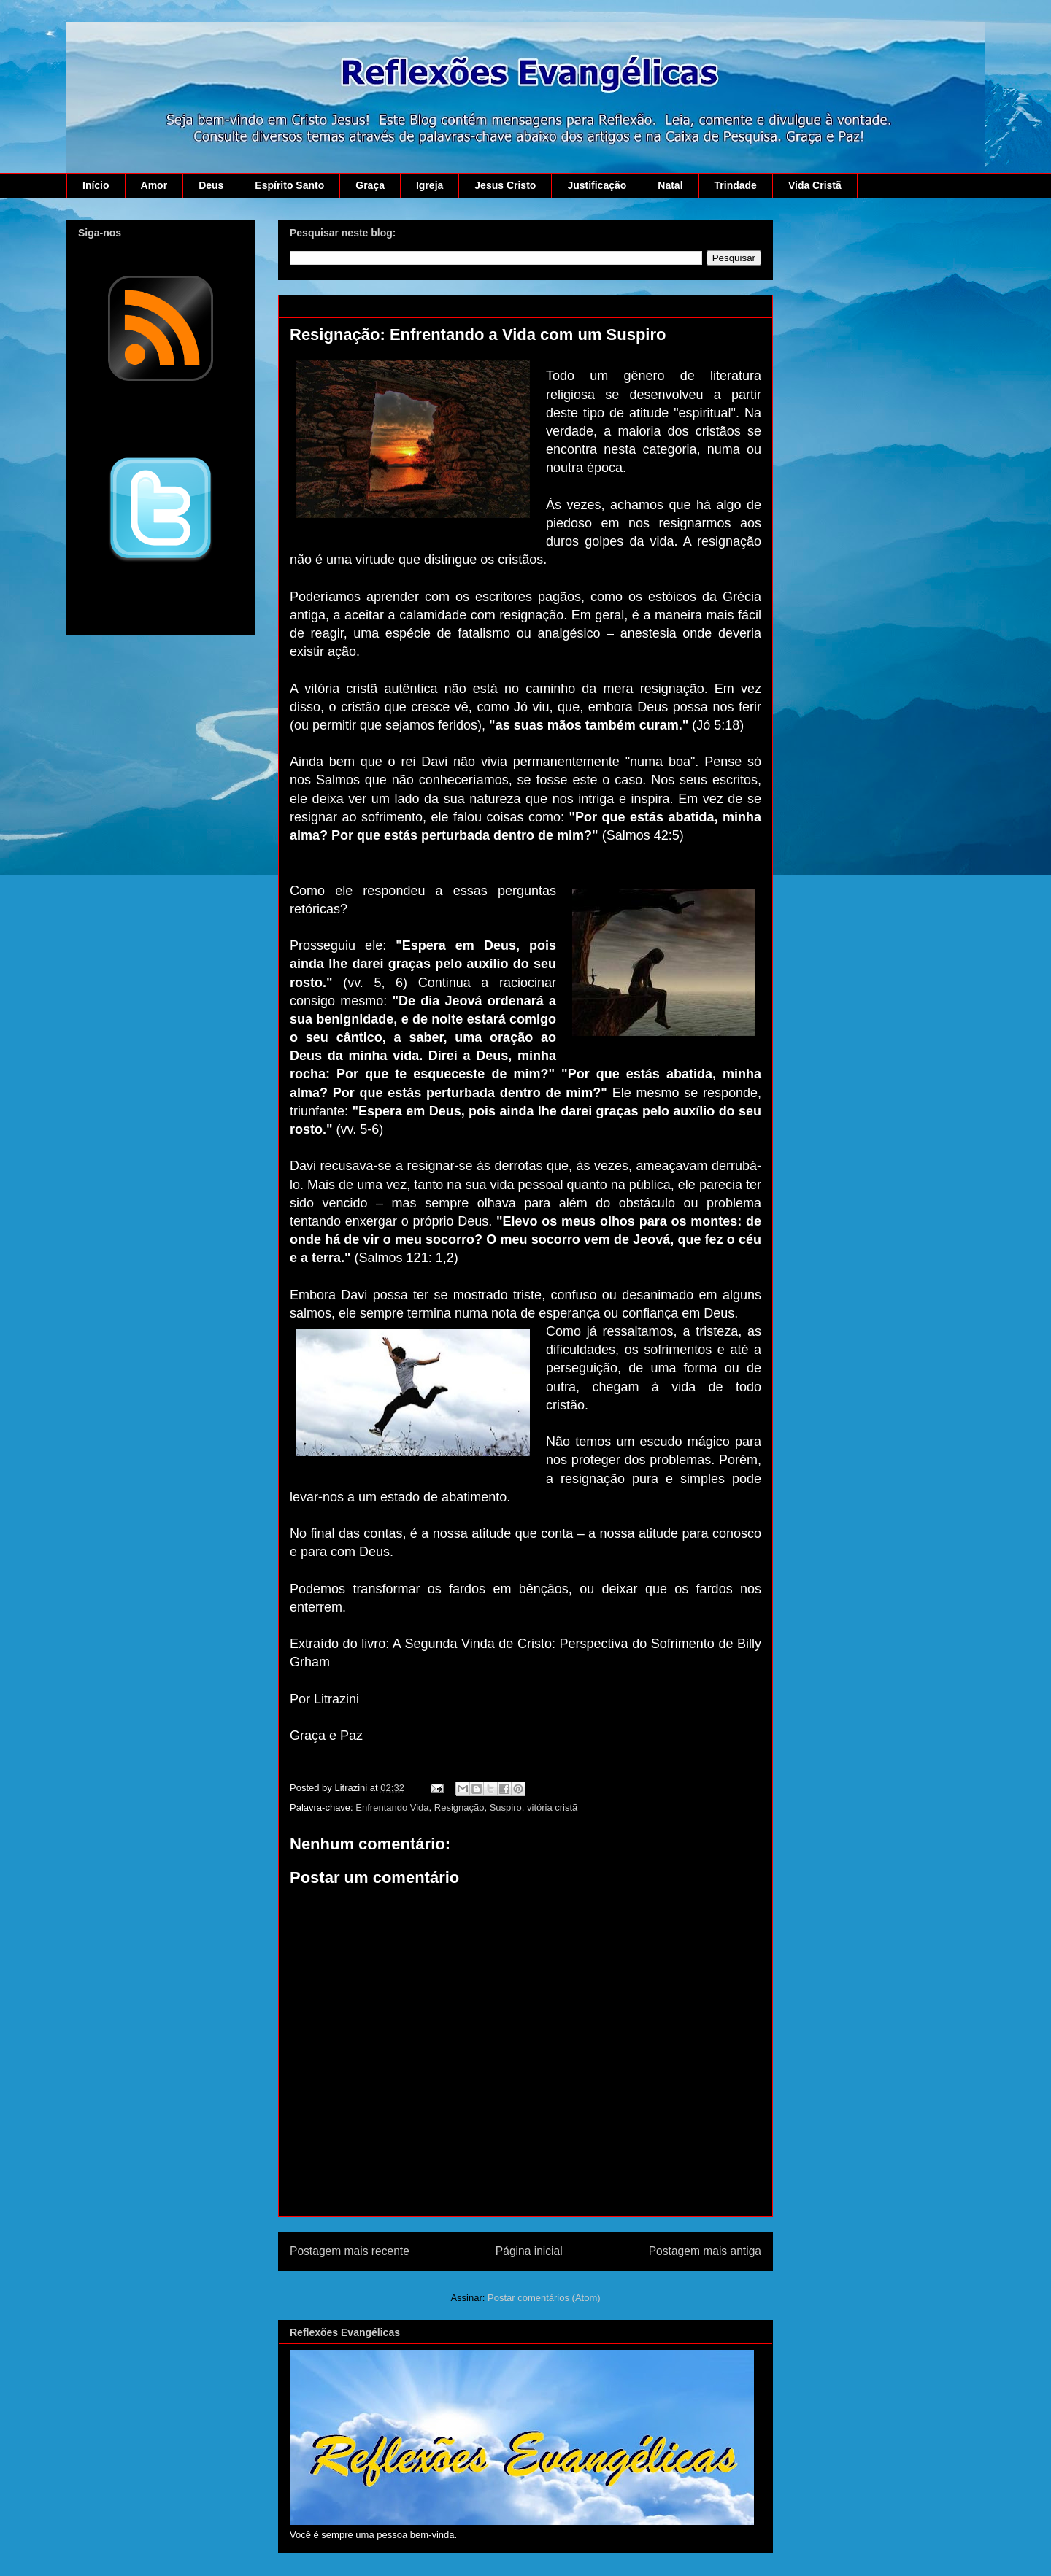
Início (95, 185)
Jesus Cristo (505, 185)
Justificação (596, 185)
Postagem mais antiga (705, 2251)
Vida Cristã (815, 185)
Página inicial (529, 2251)
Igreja (429, 185)
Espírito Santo (289, 185)
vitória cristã (552, 1807)
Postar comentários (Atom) (544, 2297)
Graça (370, 185)
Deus (211, 185)
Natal (670, 185)
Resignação (459, 1807)
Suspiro (506, 1807)
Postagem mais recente (349, 2251)
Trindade (736, 185)
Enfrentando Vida (391, 1807)
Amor (154, 185)
